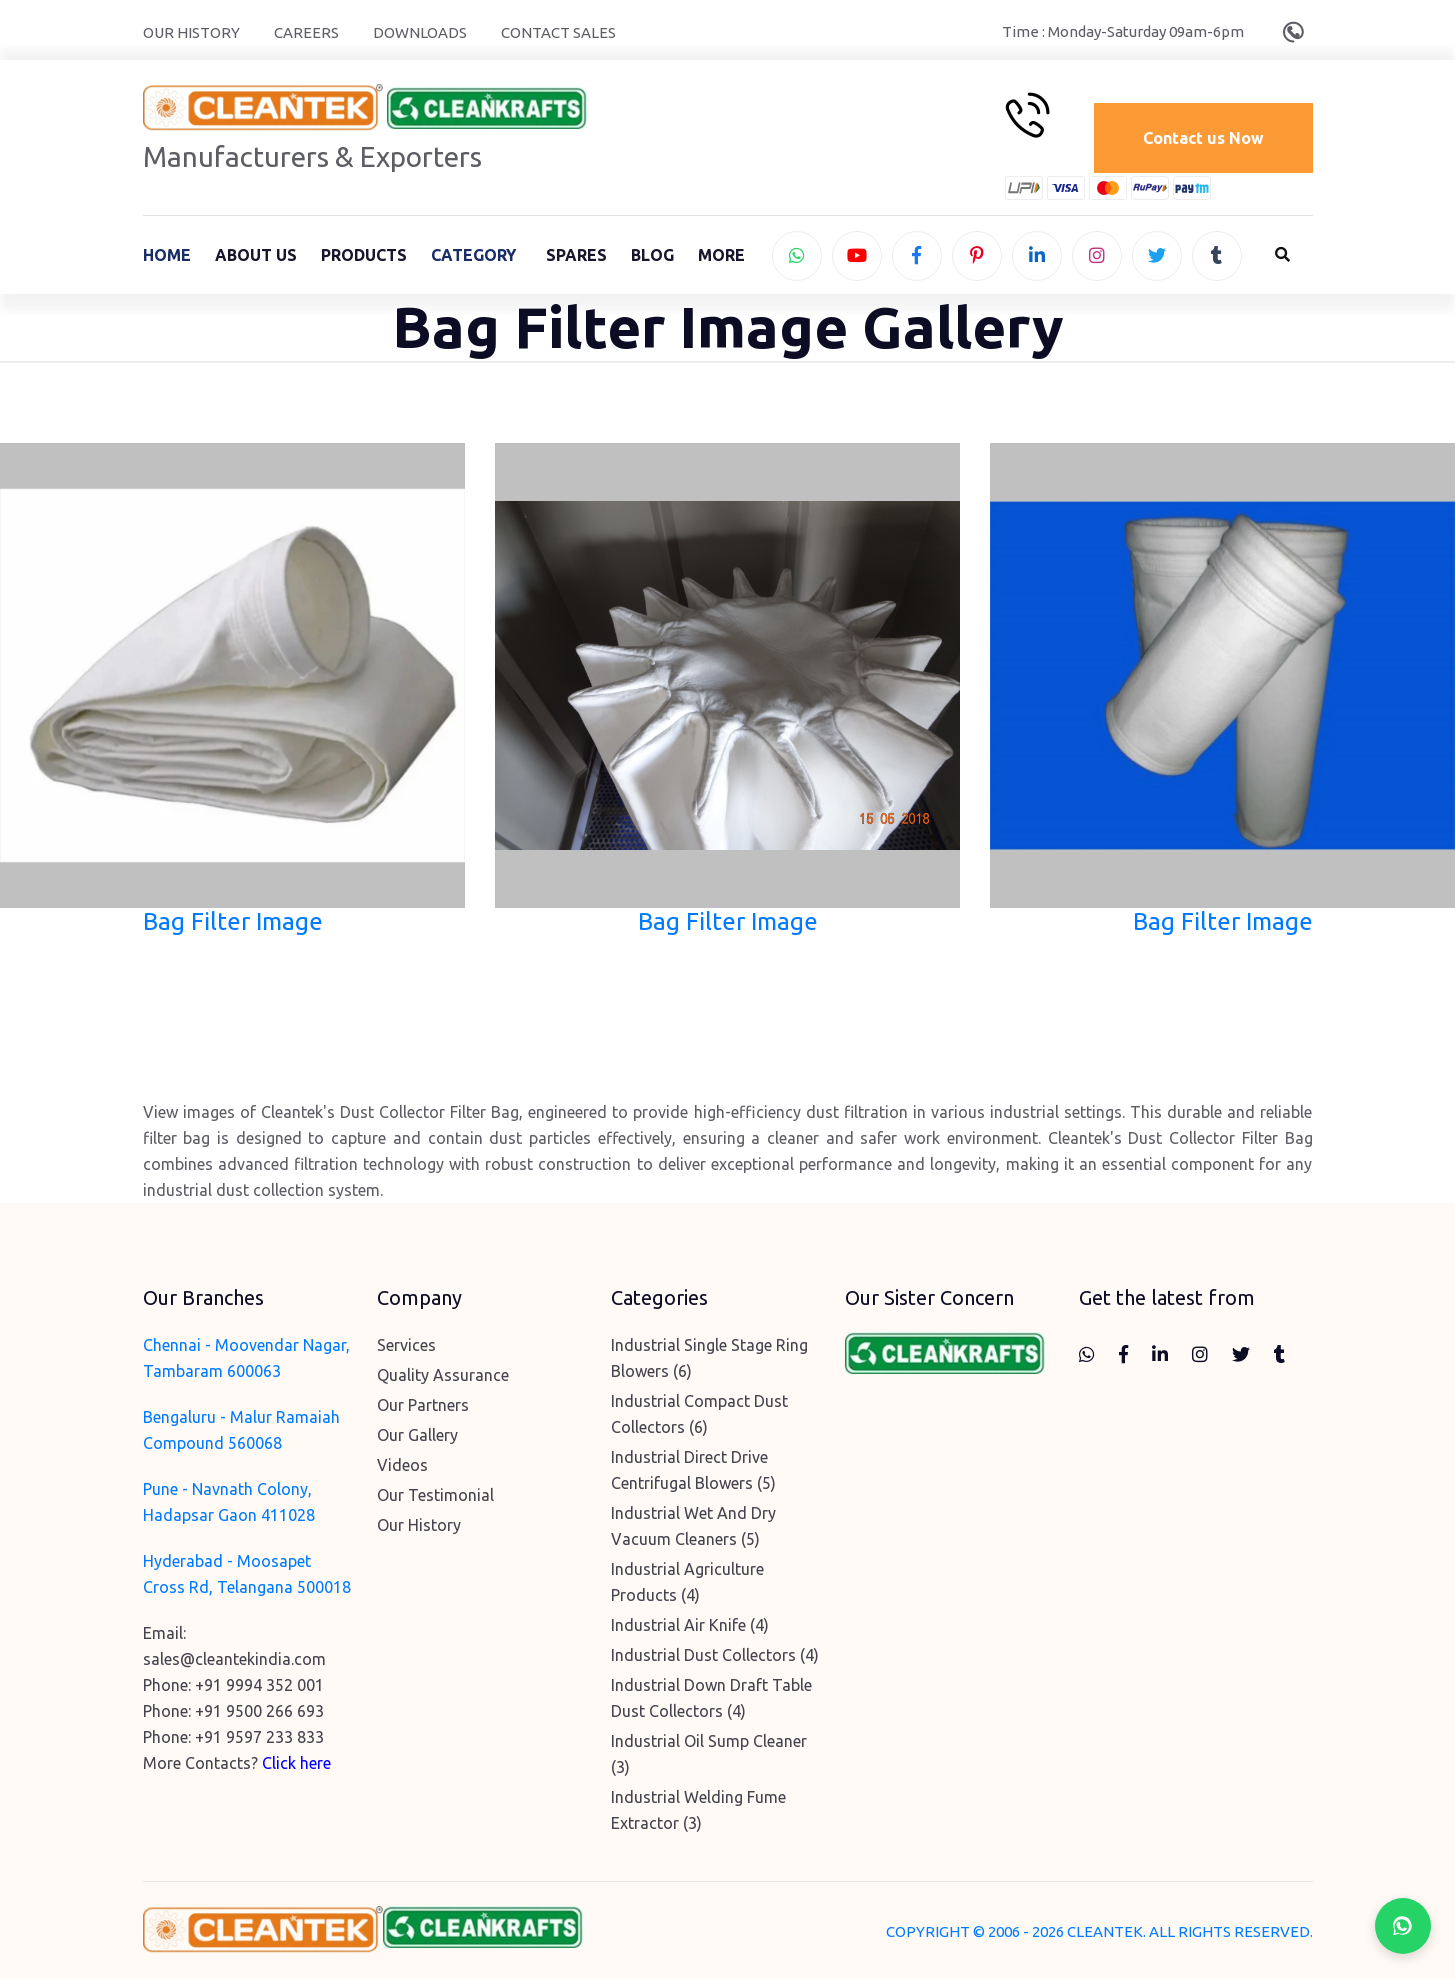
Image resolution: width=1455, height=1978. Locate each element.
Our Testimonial (435, 1500)
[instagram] (1097, 258)
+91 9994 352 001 (259, 1690)
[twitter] (1157, 258)
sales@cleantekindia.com (234, 1664)
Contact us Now (1201, 138)
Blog (652, 257)
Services (406, 1350)
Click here (296, 1768)
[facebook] (917, 258)
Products (364, 257)
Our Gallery (417, 1440)
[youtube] (857, 258)
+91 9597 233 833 (259, 1742)
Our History (191, 32)
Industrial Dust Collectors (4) (715, 1660)
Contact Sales (558, 32)
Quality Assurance (443, 1380)
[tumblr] (1217, 258)
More (721, 257)
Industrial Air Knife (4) (690, 1630)
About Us (256, 257)
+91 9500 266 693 (259, 1716)
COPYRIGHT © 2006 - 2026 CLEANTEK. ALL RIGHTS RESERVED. (1099, 1936)
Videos (402, 1470)
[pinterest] (977, 258)
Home (167, 257)
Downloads (420, 32)
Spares (576, 257)
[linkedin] (1037, 258)
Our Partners (423, 1410)
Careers (306, 32)
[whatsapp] (797, 258)
